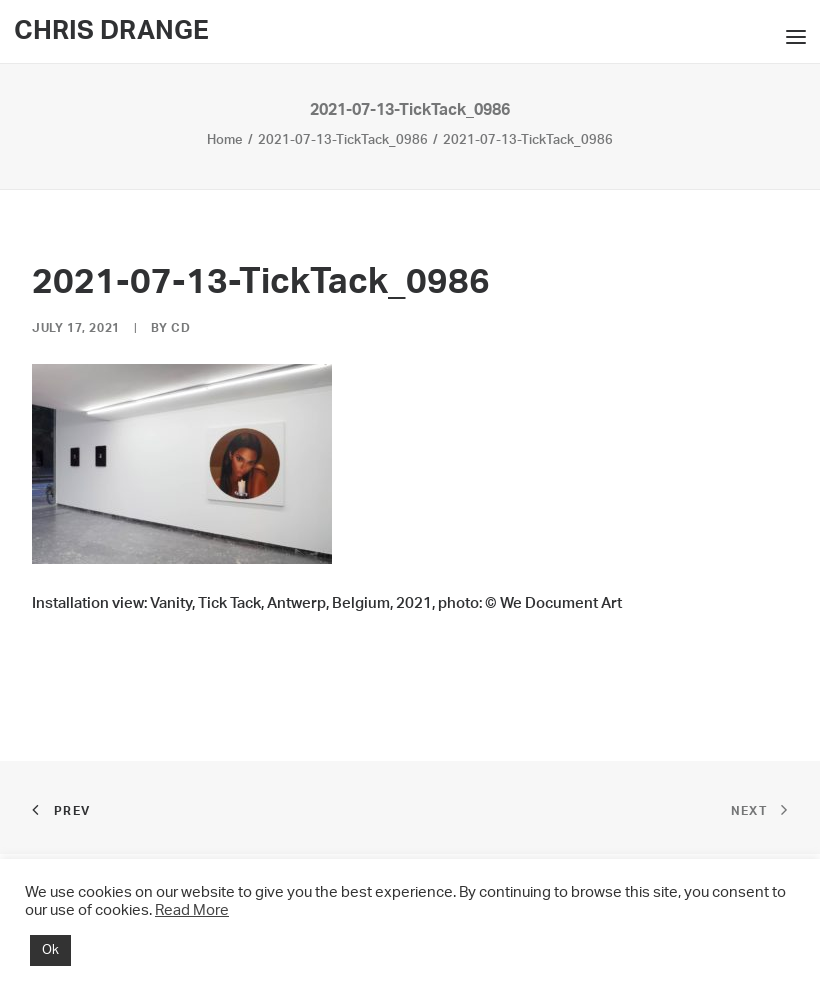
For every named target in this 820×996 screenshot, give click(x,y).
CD (180, 328)
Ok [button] (50, 950)
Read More (192, 910)
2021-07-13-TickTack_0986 (343, 140)
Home (225, 140)
